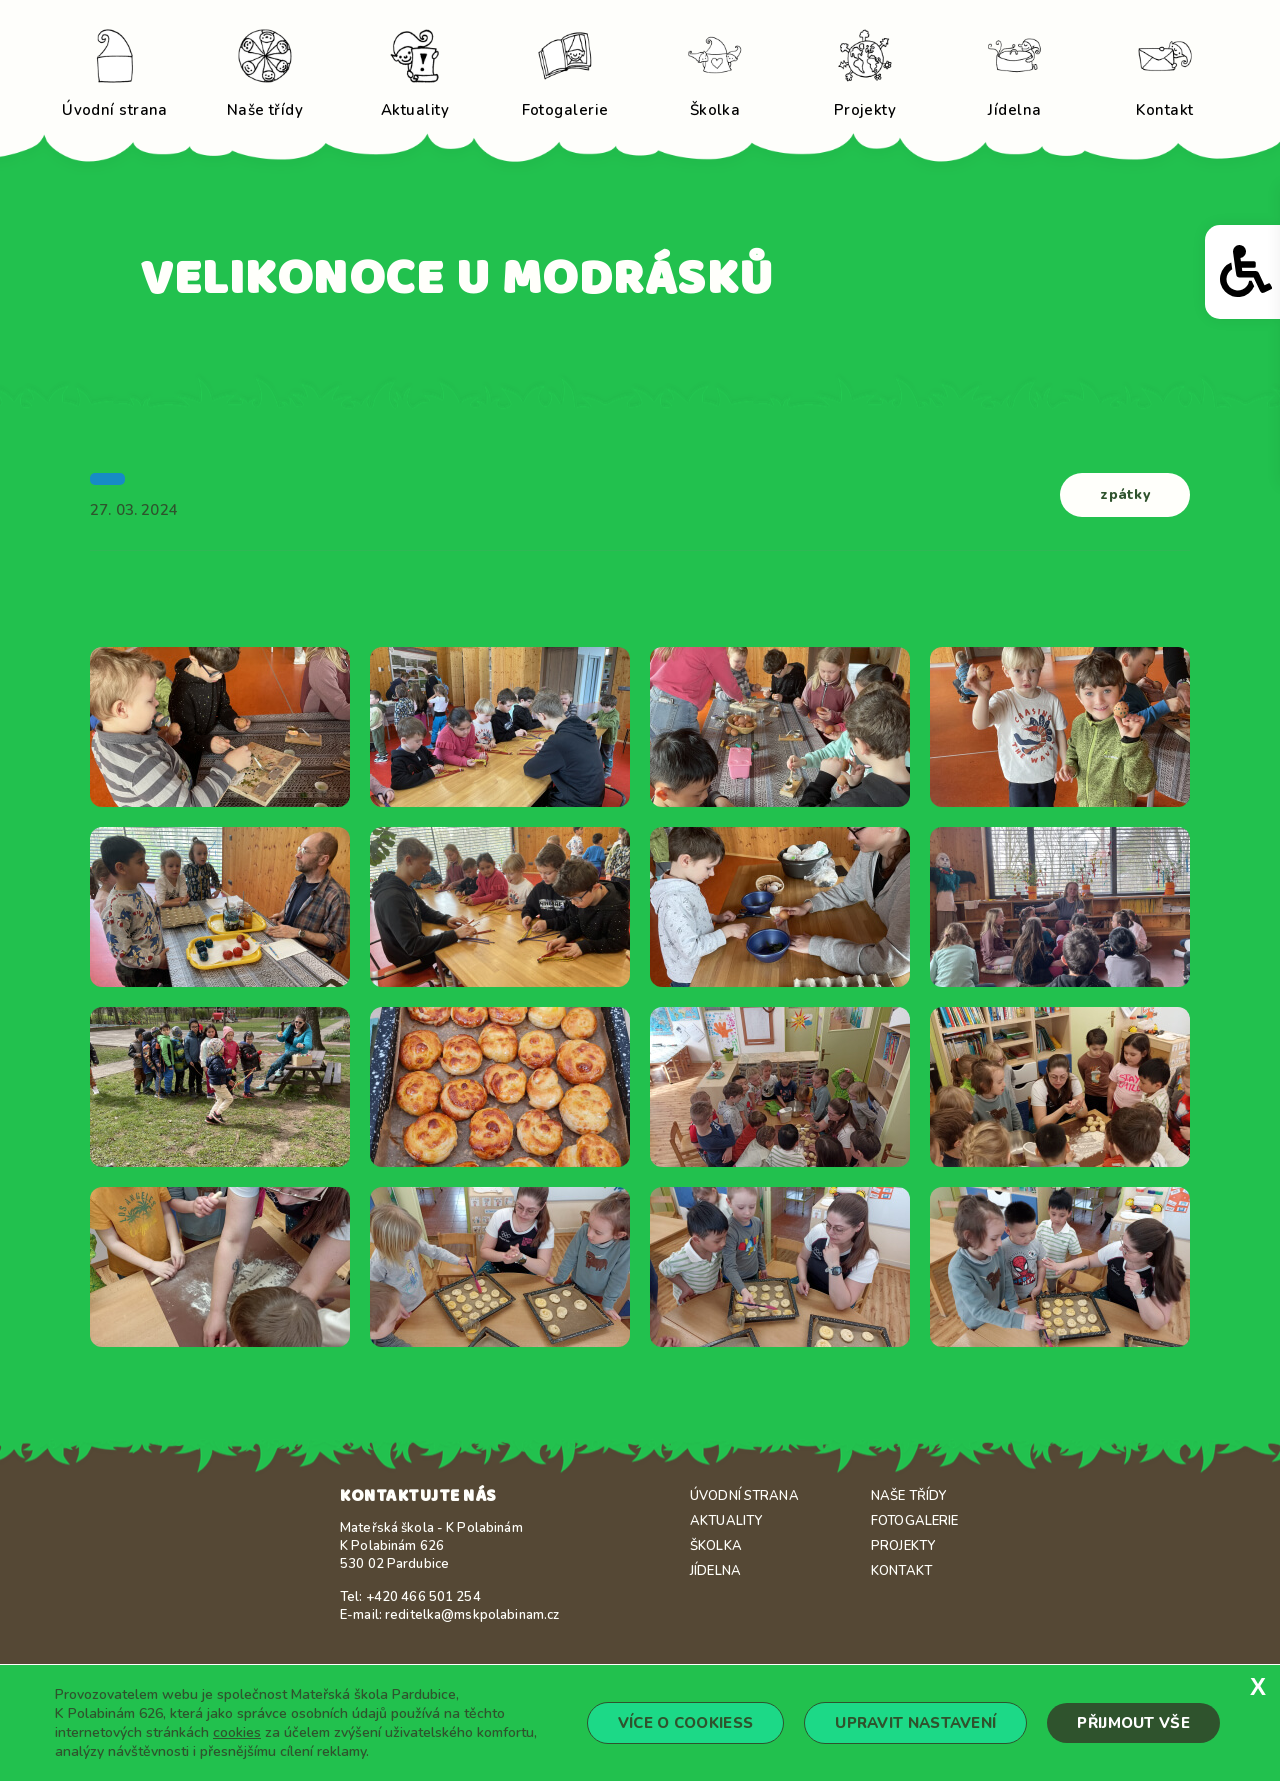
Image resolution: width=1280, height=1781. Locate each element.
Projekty (903, 1546)
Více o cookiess (686, 1723)
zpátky (1125, 494)
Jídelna (715, 1571)
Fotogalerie (914, 1521)
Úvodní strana (744, 1496)
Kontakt (901, 1571)
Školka (716, 1546)
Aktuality (726, 1521)
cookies (237, 1732)
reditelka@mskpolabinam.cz (472, 1615)
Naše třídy (908, 1496)
